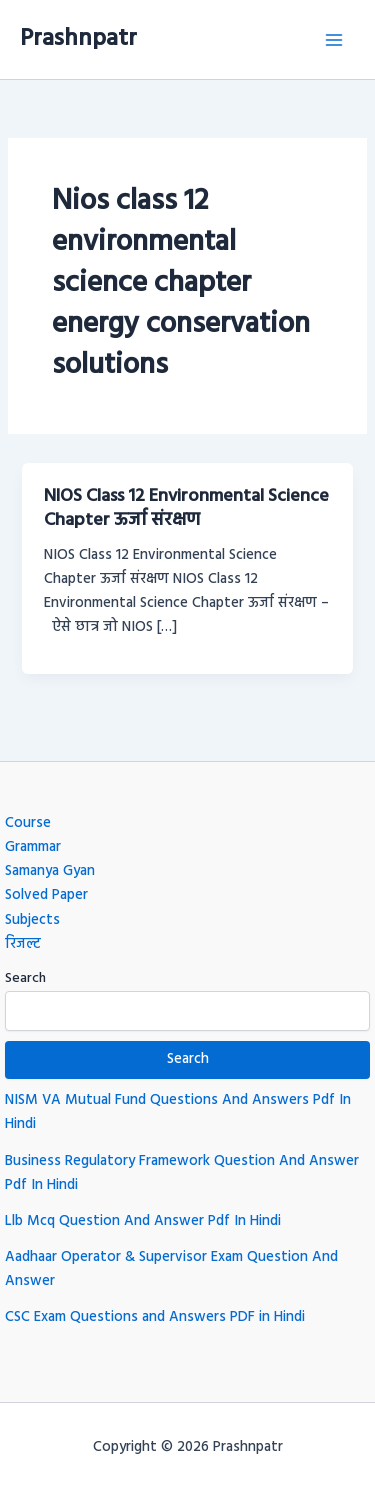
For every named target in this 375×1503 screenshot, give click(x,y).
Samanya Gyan (50, 871)
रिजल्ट (23, 944)
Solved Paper (46, 895)
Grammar (33, 847)
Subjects (32, 920)
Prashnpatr (78, 39)
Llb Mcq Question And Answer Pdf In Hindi (143, 1221)
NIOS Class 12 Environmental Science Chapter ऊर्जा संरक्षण (186, 508)
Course (28, 823)
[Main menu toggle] (334, 40)
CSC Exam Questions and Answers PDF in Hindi (155, 1317)
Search (25, 978)
